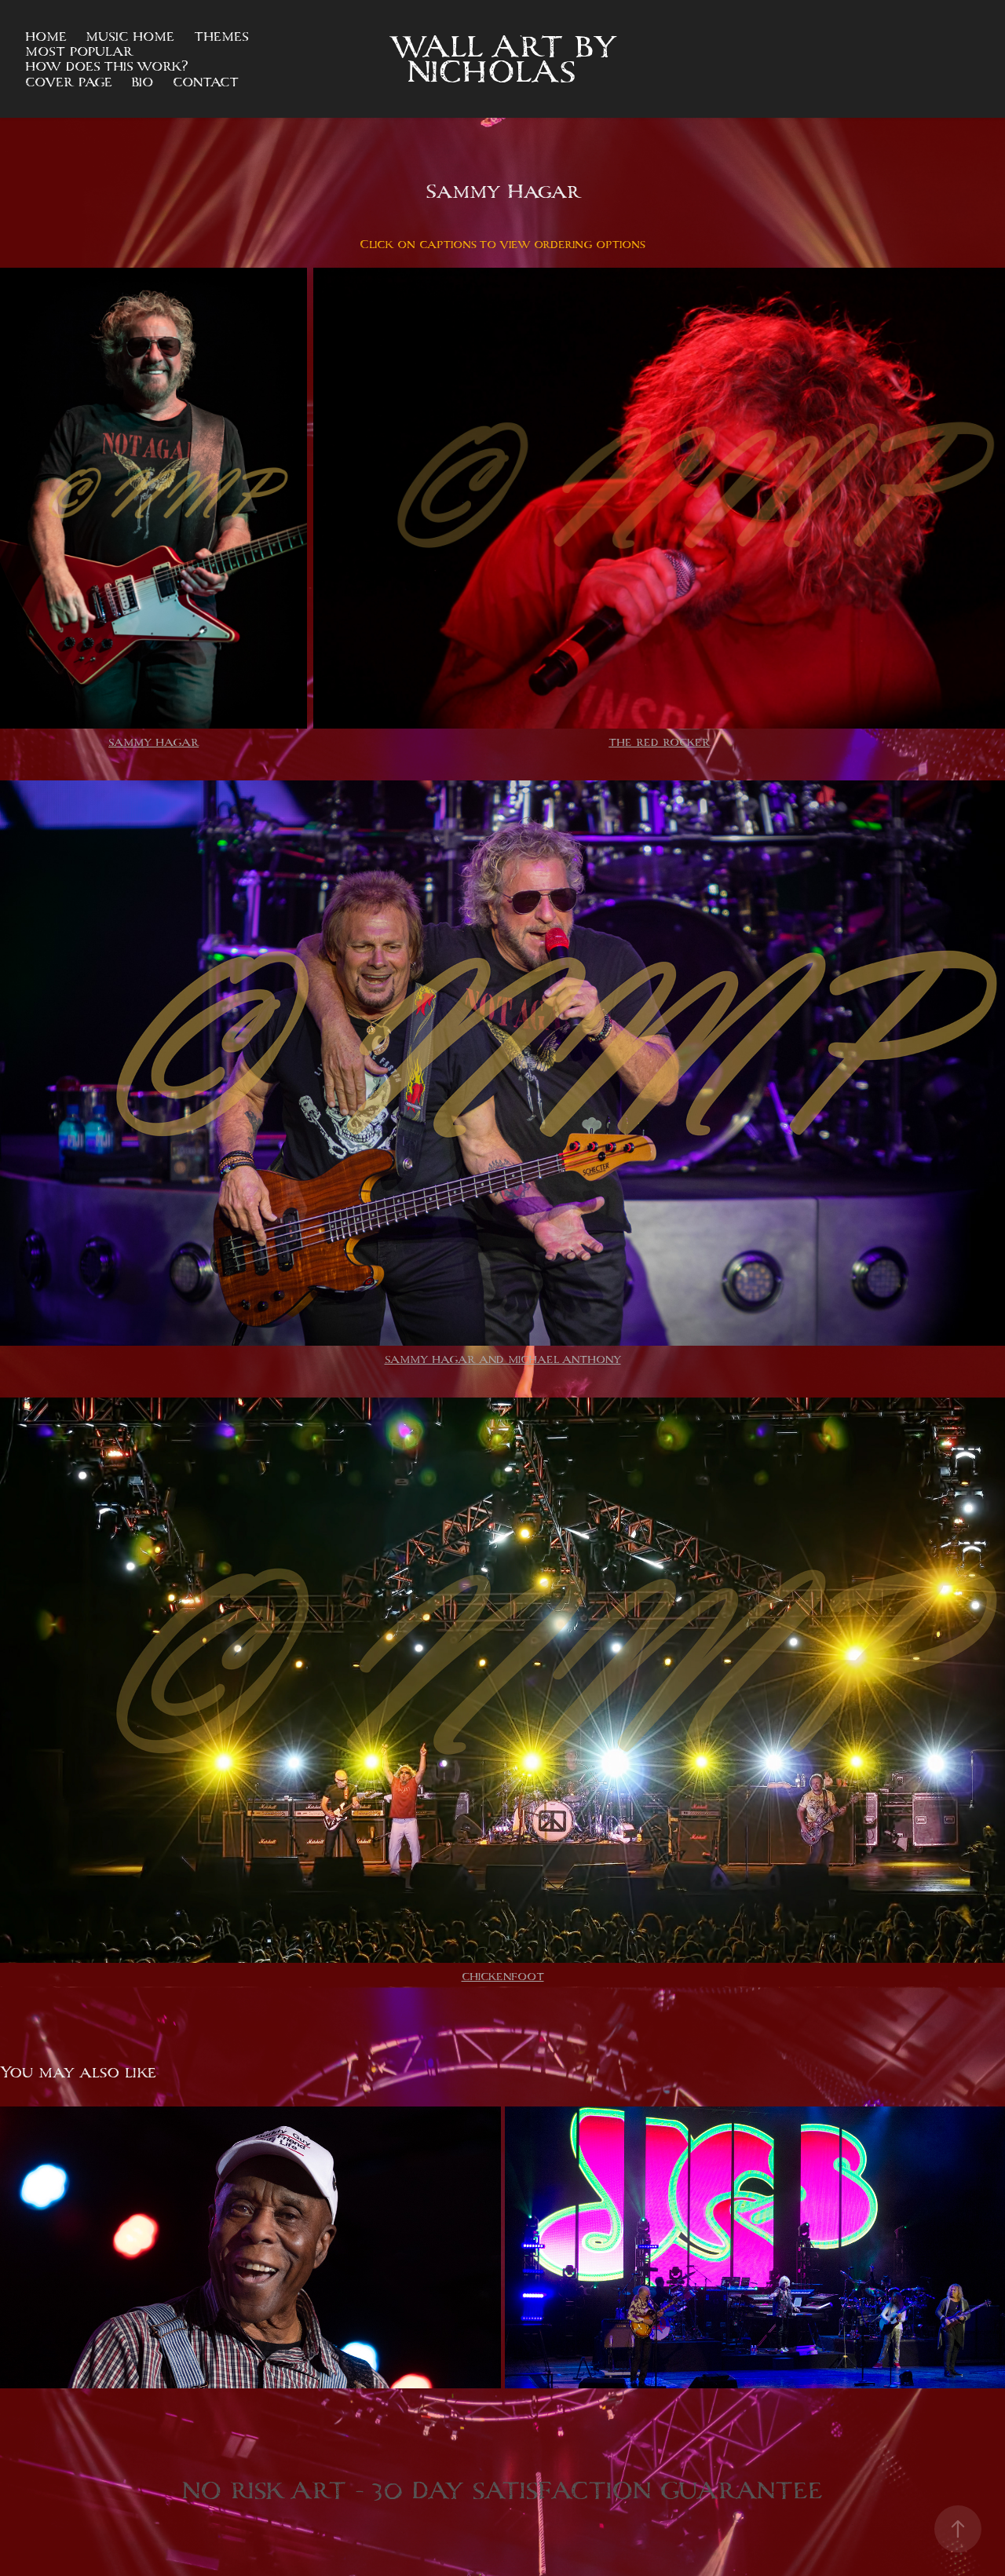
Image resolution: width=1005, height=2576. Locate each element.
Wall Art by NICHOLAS (508, 59)
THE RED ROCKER (659, 742)
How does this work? (106, 66)
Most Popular (79, 51)
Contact (206, 82)
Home (46, 36)
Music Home (130, 36)
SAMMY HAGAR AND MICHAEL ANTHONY (503, 1359)
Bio (142, 82)
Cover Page (68, 82)
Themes (221, 36)
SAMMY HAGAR (153, 742)
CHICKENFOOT (503, 1976)
